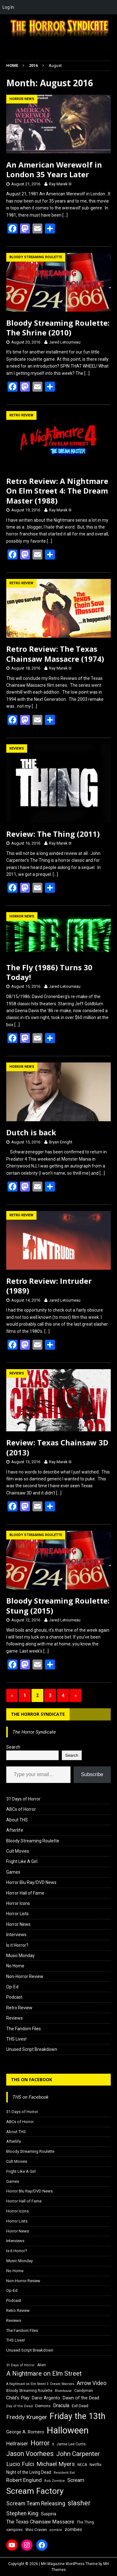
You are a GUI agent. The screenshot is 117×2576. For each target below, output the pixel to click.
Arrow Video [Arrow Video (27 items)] (91, 2383)
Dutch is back (31, 1132)
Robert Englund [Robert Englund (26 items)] (24, 2480)
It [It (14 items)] (53, 2444)
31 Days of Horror (23, 1798)
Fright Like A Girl (21, 1861)
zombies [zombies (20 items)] (73, 2529)
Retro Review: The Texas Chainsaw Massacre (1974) (55, 654)
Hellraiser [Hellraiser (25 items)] (17, 2444)
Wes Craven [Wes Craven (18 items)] (36, 2529)
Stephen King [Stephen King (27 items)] (22, 2513)
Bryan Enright (60, 1142)
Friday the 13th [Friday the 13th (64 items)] (77, 2416)
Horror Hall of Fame (25, 1893)
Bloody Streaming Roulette (32, 1840)
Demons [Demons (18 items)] (43, 2405)
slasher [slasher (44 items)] (79, 2503)
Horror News (18, 1924)
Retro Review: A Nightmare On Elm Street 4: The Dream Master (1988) (57, 490)
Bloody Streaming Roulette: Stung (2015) (58, 1605)
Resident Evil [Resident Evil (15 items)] (64, 2473)
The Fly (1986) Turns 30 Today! (49, 972)
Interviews (16, 1934)
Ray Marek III (60, 184)
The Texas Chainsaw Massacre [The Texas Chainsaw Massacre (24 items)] (40, 2522)
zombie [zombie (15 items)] (55, 2530)
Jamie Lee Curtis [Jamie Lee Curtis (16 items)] (71, 2444)
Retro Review (19, 2007)
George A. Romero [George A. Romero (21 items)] (25, 2432)
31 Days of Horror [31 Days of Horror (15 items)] (20, 2365)
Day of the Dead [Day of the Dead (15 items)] (19, 2406)
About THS (17, 1819)
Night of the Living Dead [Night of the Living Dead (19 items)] (28, 2472)
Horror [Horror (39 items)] (40, 2443)
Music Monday (20, 1955)
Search (13, 1747)
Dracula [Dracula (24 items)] (61, 2405)
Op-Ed (12, 1986)
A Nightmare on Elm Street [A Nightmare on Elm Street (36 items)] (44, 2373)
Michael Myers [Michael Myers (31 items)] (56, 2464)
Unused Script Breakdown (31, 2049)
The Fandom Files (23, 2028)
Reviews (14, 2018)
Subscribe (92, 1774)
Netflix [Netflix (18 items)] (96, 2464)
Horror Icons (18, 1903)
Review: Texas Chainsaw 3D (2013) (57, 1447)
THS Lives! (16, 2038)
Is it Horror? (17, 1945)
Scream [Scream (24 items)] (75, 2480)
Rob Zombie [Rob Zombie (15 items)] (54, 2481)
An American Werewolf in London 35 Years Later (54, 169)
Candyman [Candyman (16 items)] (83, 2390)
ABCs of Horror (21, 1809)
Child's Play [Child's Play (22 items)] (17, 2398)
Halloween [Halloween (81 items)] (68, 2430)
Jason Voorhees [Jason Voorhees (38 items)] (30, 2454)
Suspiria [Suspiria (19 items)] (48, 2513)
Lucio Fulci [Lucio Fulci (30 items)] (20, 2464)
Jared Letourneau (64, 342)
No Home (15, 1965)
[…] (65, 215)
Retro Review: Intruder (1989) (49, 1286)
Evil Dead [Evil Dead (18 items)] (80, 2405)
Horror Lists (17, 1913)
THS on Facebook (31, 2079)
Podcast (14, 1997)
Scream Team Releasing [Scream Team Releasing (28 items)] (35, 2503)
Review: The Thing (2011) (53, 834)
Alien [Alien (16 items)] (41, 2365)
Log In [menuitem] (8, 7)
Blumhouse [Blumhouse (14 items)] (63, 2391)
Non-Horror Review (24, 1976)
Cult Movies (17, 1851)
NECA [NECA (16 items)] (82, 2465)
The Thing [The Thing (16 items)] (85, 2522)
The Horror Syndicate (38, 1714)
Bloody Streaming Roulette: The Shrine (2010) (58, 328)
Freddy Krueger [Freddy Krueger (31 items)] (26, 2417)
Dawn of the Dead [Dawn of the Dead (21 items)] (81, 2398)
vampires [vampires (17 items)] (14, 2529)
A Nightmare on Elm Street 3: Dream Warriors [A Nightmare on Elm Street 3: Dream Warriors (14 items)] (40, 2384)
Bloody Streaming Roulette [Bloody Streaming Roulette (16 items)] (29, 2390)
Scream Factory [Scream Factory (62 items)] (35, 2491)
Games (13, 1872)
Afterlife (14, 1830)
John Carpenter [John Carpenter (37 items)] (78, 2454)
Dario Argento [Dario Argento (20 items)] (46, 2397)
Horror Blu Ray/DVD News (31, 1882)
